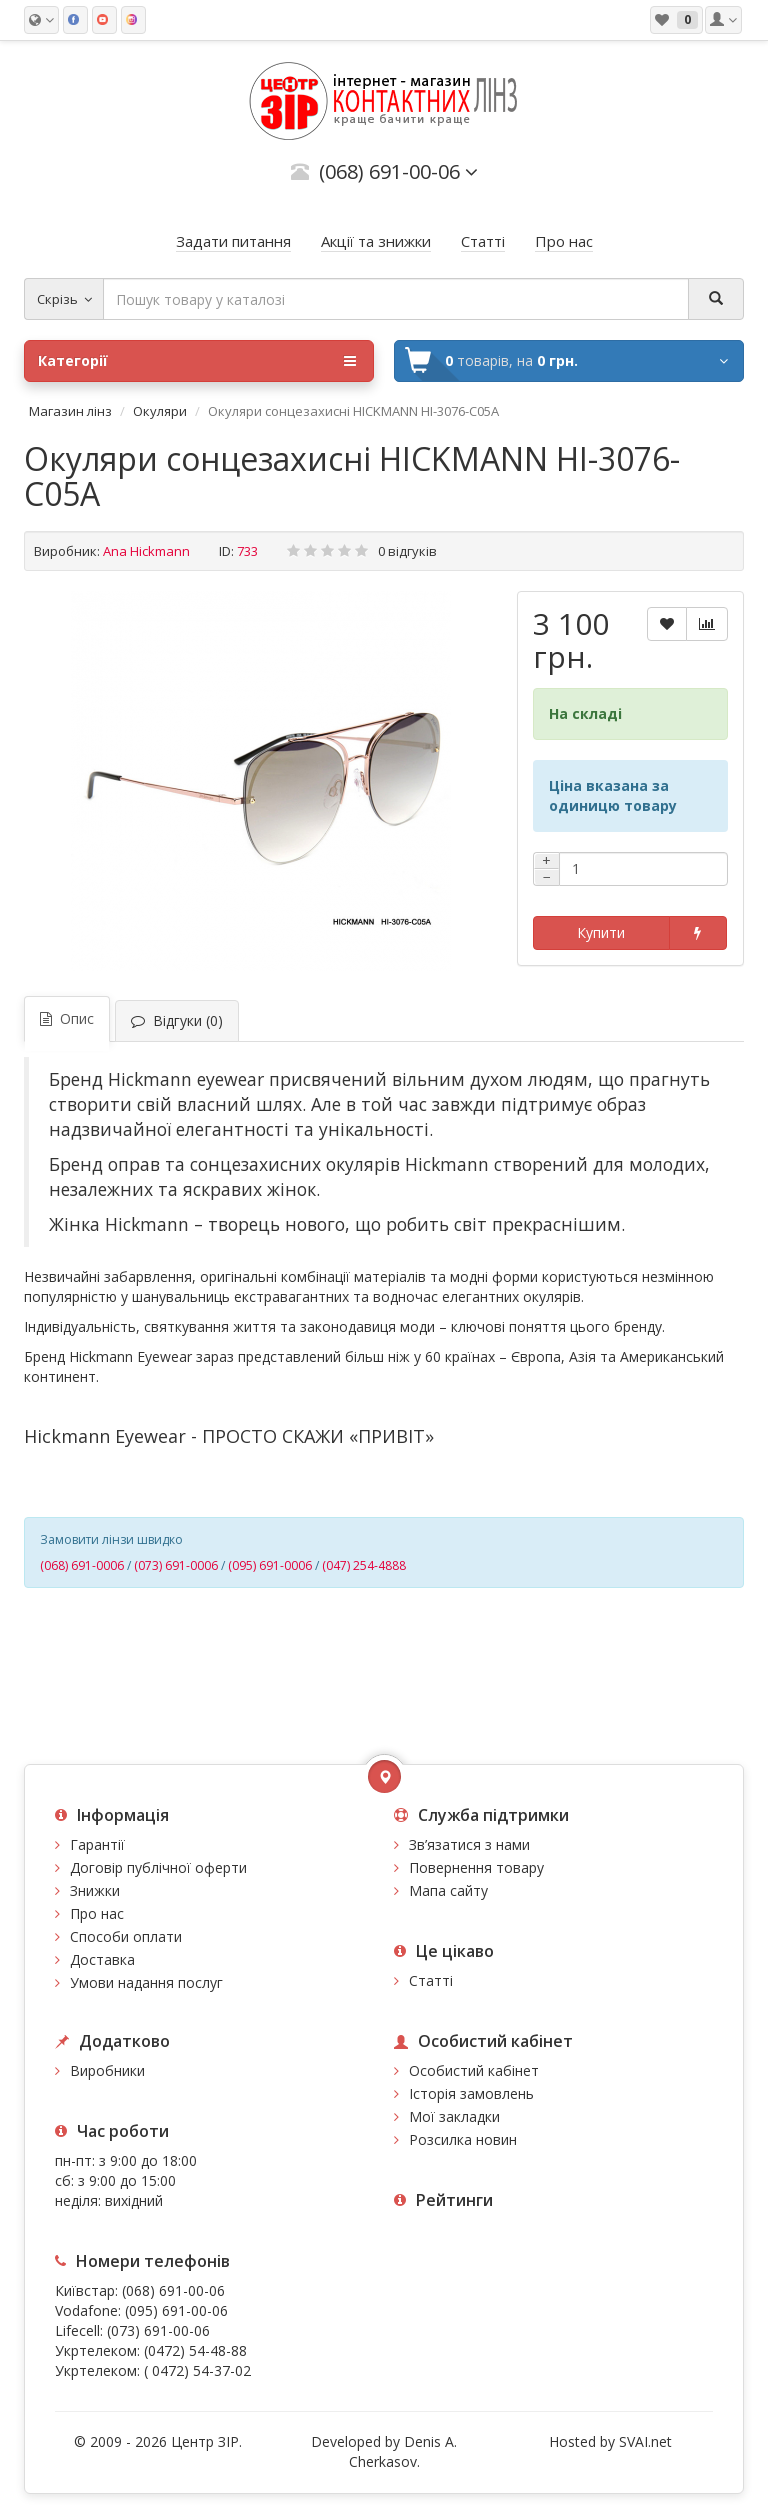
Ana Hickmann (146, 551)
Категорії (197, 361)
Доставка (102, 1959)
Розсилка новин (463, 2139)
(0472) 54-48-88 (195, 2350)
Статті (431, 1980)
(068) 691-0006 (82, 1565)
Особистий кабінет (474, 2070)
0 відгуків (407, 551)
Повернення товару (476, 1867)
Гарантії (97, 1844)
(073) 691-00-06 (158, 2330)
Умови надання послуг (146, 1982)
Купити (601, 932)
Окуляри (160, 411)
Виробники (107, 2070)
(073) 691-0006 (176, 1565)
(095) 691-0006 (270, 1565)
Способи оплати (126, 1936)
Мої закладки (454, 2116)
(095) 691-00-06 (176, 2310)
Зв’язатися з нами (469, 1844)
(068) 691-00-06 (173, 2290)
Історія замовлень (471, 2093)
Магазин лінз (70, 411)
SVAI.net (645, 2441)
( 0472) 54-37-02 (197, 2370)
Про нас (97, 1913)
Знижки (95, 1890)
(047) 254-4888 (364, 1565)
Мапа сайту (448, 1890)
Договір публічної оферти (158, 1867)
